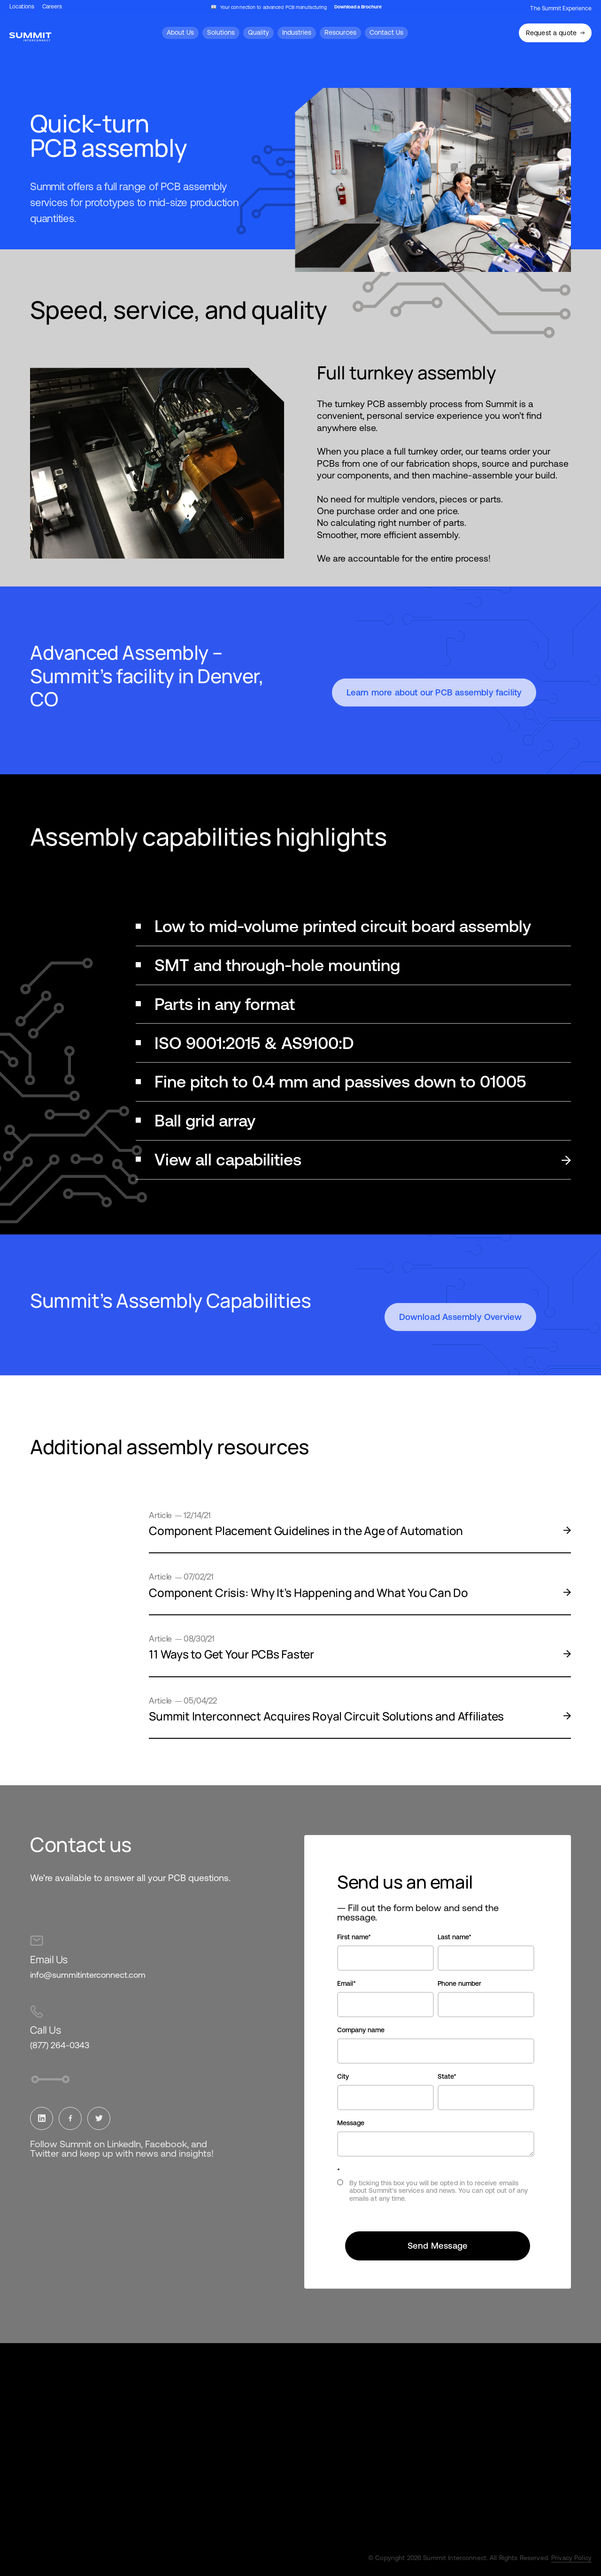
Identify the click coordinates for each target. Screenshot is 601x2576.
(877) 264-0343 (59, 2045)
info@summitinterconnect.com (88, 1975)
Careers (52, 7)
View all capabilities (362, 1159)
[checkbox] (435, 2193)
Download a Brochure (358, 7)
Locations (21, 7)
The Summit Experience (561, 8)
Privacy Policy (571, 2557)
